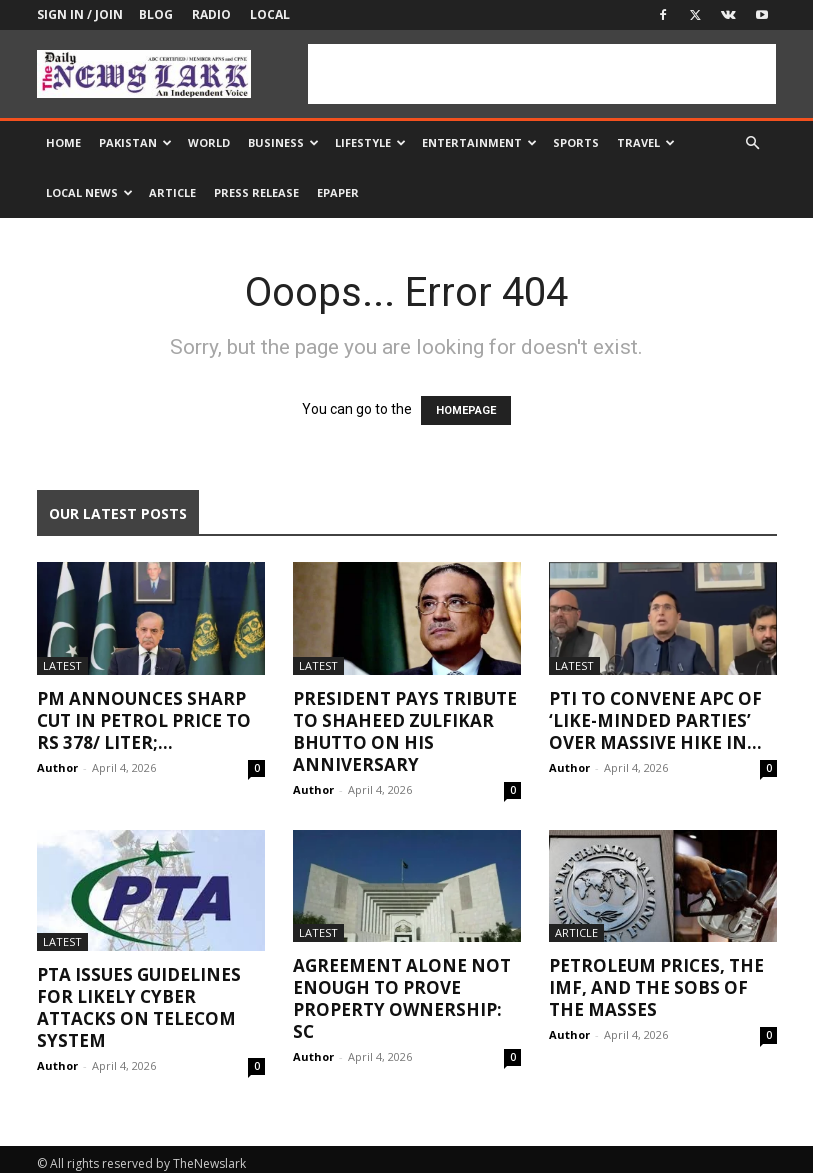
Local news (89, 192)
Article (172, 192)
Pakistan (135, 142)
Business (283, 142)
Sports (576, 142)
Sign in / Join (80, 14)
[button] (753, 143)
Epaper (338, 192)
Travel (646, 142)
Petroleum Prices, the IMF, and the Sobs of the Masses (656, 987)
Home (63, 142)
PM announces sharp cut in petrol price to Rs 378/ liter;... (144, 720)
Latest (62, 665)
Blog (156, 14)
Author (57, 767)
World (209, 142)
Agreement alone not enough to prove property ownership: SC (402, 998)
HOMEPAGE (466, 410)
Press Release (256, 192)
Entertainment (479, 142)
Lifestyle (370, 142)
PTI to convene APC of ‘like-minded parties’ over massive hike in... (655, 720)
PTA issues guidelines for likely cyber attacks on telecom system (139, 1007)
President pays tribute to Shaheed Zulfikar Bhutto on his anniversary (405, 731)
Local (270, 14)
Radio (211, 14)
